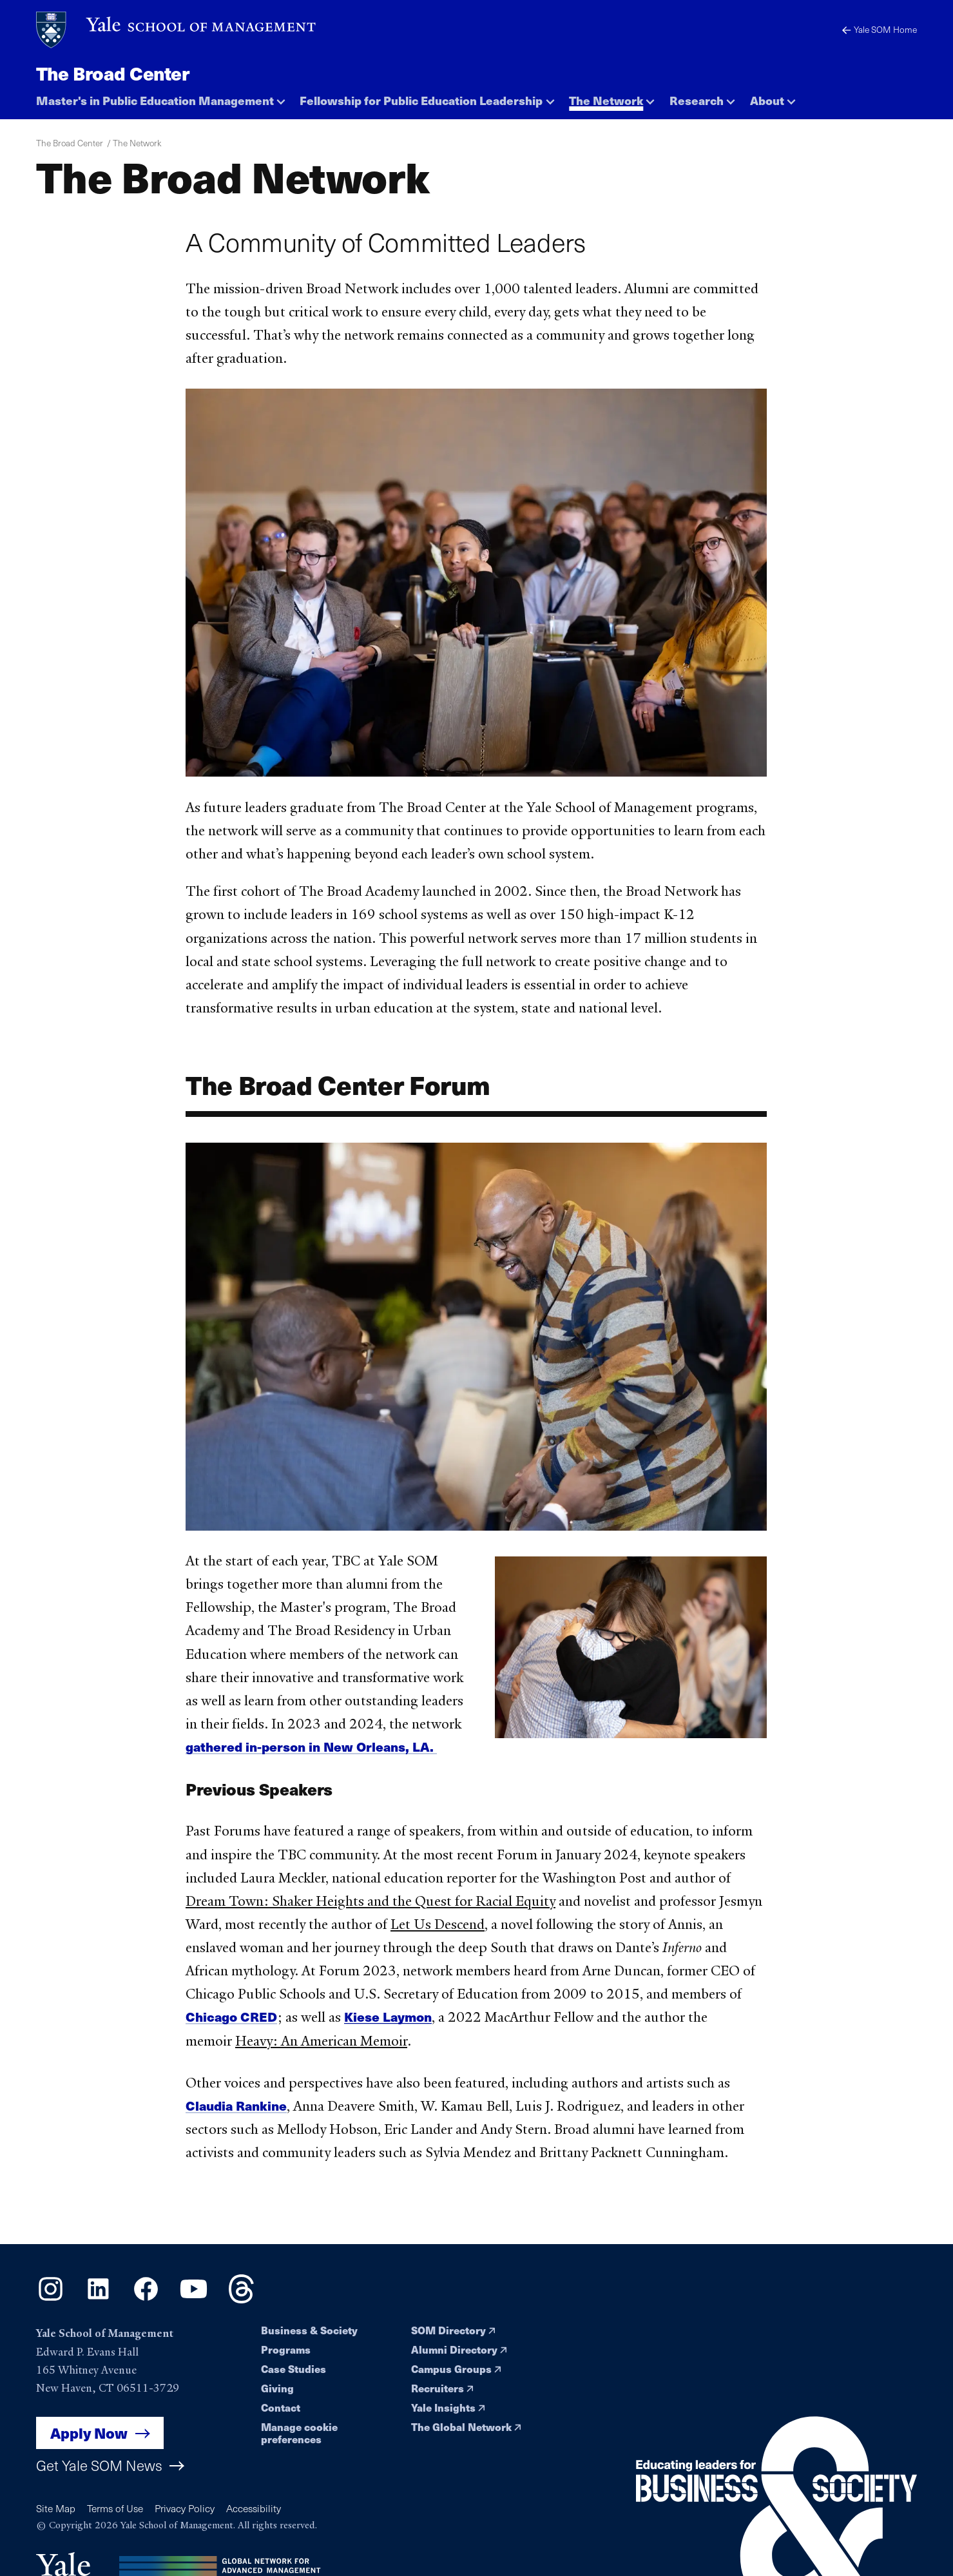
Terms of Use (115, 2508)
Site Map (55, 2508)
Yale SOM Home (879, 29)
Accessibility (253, 2508)
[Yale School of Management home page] (177, 30)
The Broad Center (112, 72)
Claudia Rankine (236, 2110)
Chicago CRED (231, 2021)
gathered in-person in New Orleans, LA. (311, 1751)
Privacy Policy (185, 2508)
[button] (160, 97)
